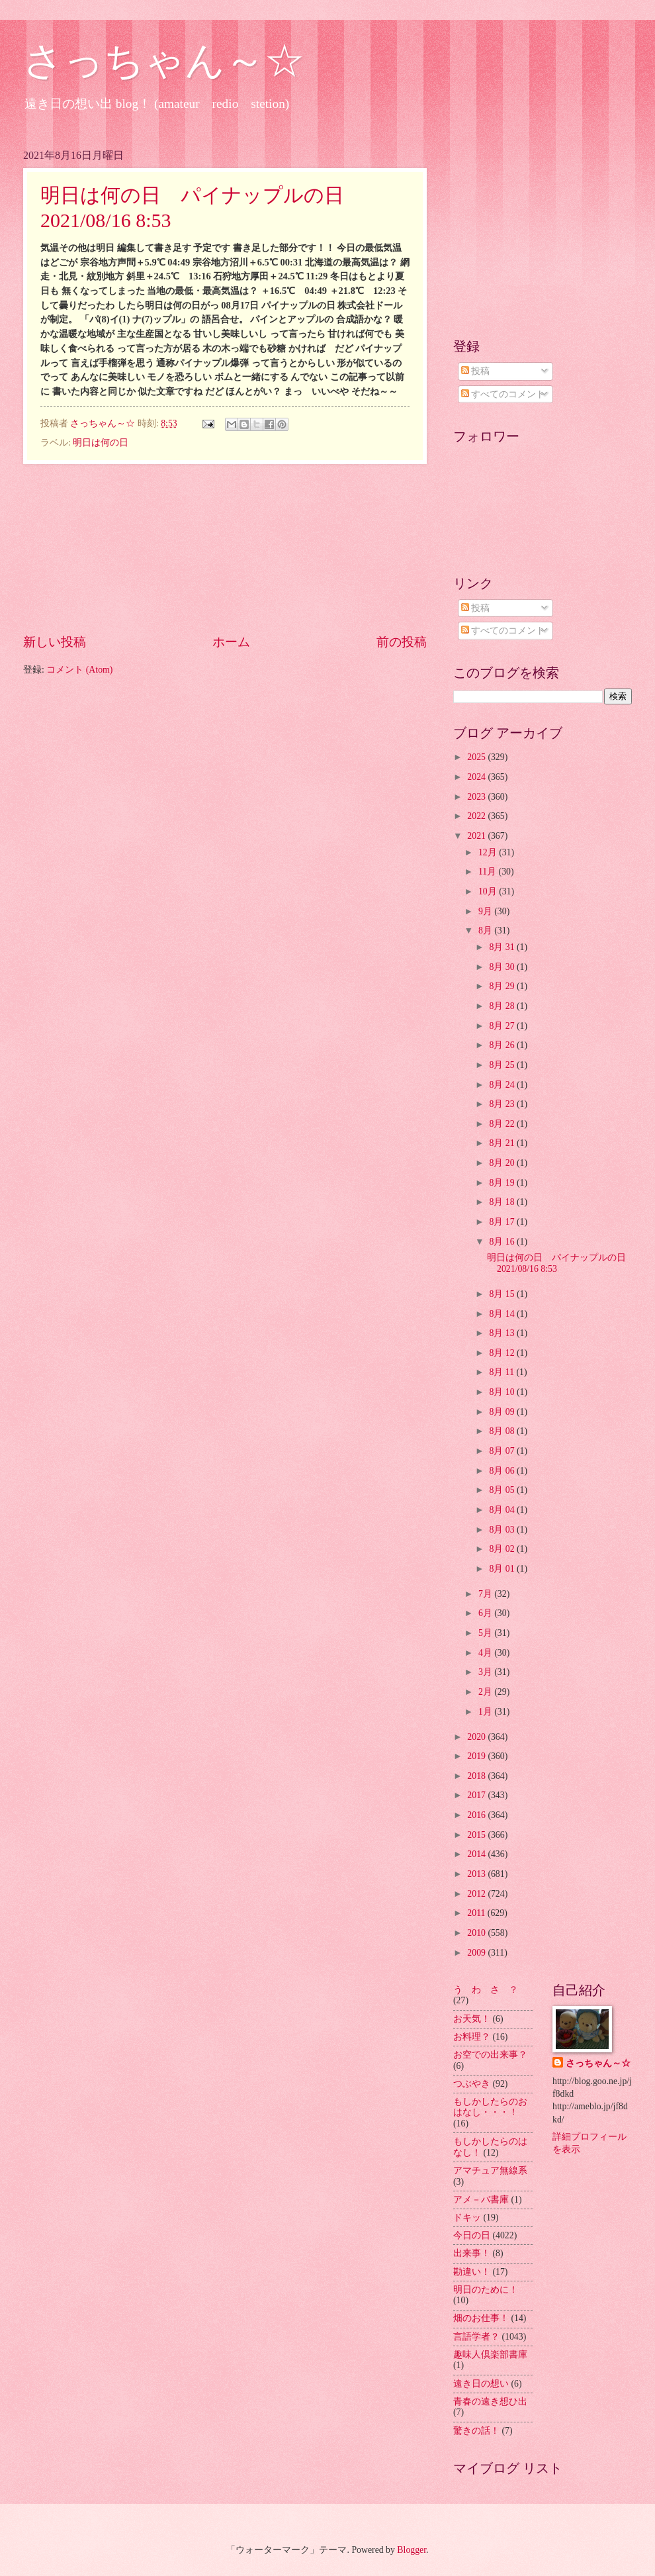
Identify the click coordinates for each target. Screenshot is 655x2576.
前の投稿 (401, 642)
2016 (477, 1815)
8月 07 (503, 1451)
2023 (477, 797)
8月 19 (503, 1183)
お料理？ (471, 2037)
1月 (486, 1712)
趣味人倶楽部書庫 (490, 2355)
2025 (477, 757)
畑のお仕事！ (481, 2318)
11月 (488, 872)
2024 (477, 777)
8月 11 (502, 1372)
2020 (477, 1737)
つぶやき (471, 2084)
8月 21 (503, 1143)
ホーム (231, 642)
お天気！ (471, 2019)
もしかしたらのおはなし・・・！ (490, 2107)
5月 (486, 1633)
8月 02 (503, 1549)
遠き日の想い (481, 2384)
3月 (486, 1672)
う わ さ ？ (485, 1990)
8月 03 (503, 1530)
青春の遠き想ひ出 (490, 2402)
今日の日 (471, 2235)
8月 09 (503, 1412)
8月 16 (503, 1242)
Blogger (411, 2550)
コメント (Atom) (79, 670)
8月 (486, 930)
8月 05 (503, 1490)
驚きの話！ (476, 2431)
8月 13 (503, 1333)
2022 (477, 816)
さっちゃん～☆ (163, 61)
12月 (488, 852)
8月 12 (503, 1353)
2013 (477, 1874)
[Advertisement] (225, 548)
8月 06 (503, 1471)
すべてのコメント (503, 394)
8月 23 (503, 1104)
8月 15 (503, 1294)
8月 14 (503, 1314)
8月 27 (503, 1026)
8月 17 (503, 1222)
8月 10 (503, 1392)
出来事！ (471, 2253)
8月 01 (503, 1569)
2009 (477, 1953)
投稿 (475, 371)
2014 (477, 1854)
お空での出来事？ (490, 2055)
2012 (477, 1894)
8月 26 (503, 1045)
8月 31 (503, 947)
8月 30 (503, 967)
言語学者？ (476, 2337)
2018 (477, 1776)
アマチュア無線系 (490, 2170)
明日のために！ (485, 2290)
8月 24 (503, 1085)
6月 (486, 1613)
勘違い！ (471, 2272)
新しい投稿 (54, 642)
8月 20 (503, 1163)
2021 (477, 836)
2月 (486, 1692)
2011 (477, 1913)
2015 (477, 1835)
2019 (477, 1756)
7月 (486, 1594)
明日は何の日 (100, 443)
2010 (477, 1933)
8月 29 (503, 986)
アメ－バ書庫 (481, 2200)
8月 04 (503, 1510)
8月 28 (503, 1006)
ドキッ (467, 2217)
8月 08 (503, 1431)
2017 (477, 1795)
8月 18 (503, 1202)
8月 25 (503, 1065)
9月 (486, 911)
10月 (488, 891)
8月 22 (503, 1124)
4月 (486, 1653)
